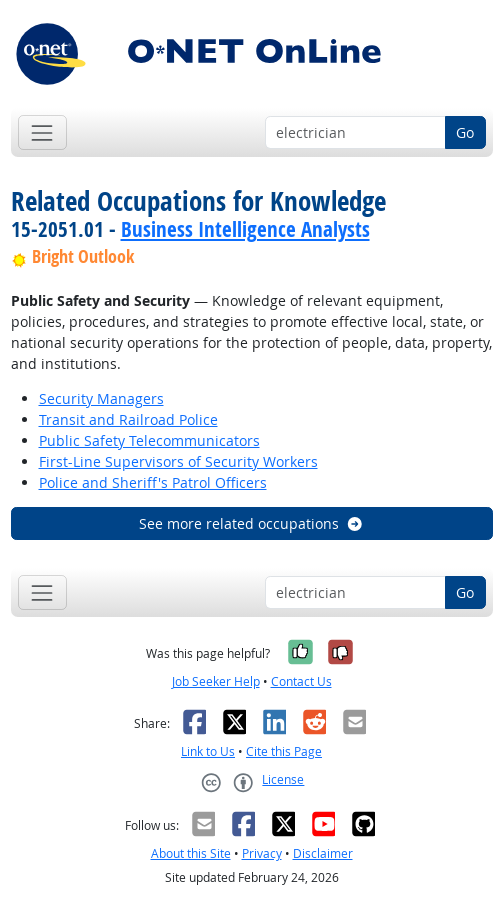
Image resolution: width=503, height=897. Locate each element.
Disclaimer (323, 853)
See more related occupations (251, 523)
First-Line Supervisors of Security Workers (178, 461)
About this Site (191, 853)
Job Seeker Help (216, 681)
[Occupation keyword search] (355, 133)
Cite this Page (284, 751)
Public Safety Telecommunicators (149, 440)
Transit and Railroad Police (128, 419)
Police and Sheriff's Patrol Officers (153, 482)
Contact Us (301, 681)
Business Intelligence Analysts (245, 229)
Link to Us (208, 751)
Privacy (262, 853)
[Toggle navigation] (42, 132)
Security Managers (101, 398)
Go (465, 132)
